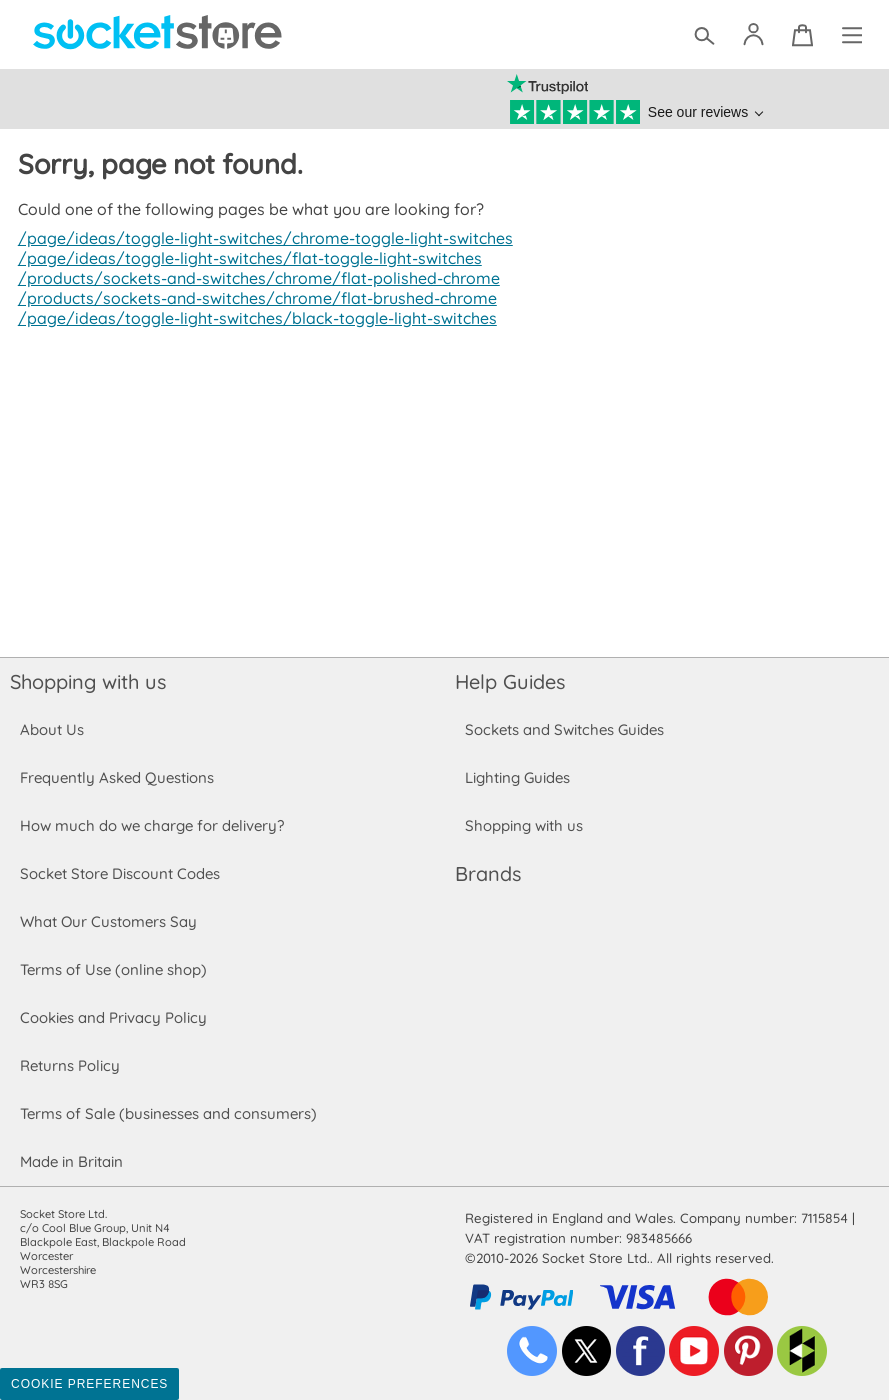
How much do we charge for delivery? (151, 825)
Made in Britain (72, 1161)
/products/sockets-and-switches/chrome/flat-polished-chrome (253, 278)
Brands (488, 873)
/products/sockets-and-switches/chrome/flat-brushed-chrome (252, 298)
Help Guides (510, 681)
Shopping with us (88, 681)
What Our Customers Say (108, 921)
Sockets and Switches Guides (565, 729)
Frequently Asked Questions (116, 777)
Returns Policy (69, 1065)
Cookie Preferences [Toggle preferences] (89, 1384)
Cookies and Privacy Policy (113, 1017)
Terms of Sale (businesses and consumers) (167, 1113)
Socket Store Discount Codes (119, 873)
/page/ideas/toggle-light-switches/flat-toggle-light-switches (242, 258)
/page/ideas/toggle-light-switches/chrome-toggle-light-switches (258, 238)
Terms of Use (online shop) (113, 969)
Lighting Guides (518, 777)
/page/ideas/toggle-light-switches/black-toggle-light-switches (250, 318)
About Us (51, 729)
